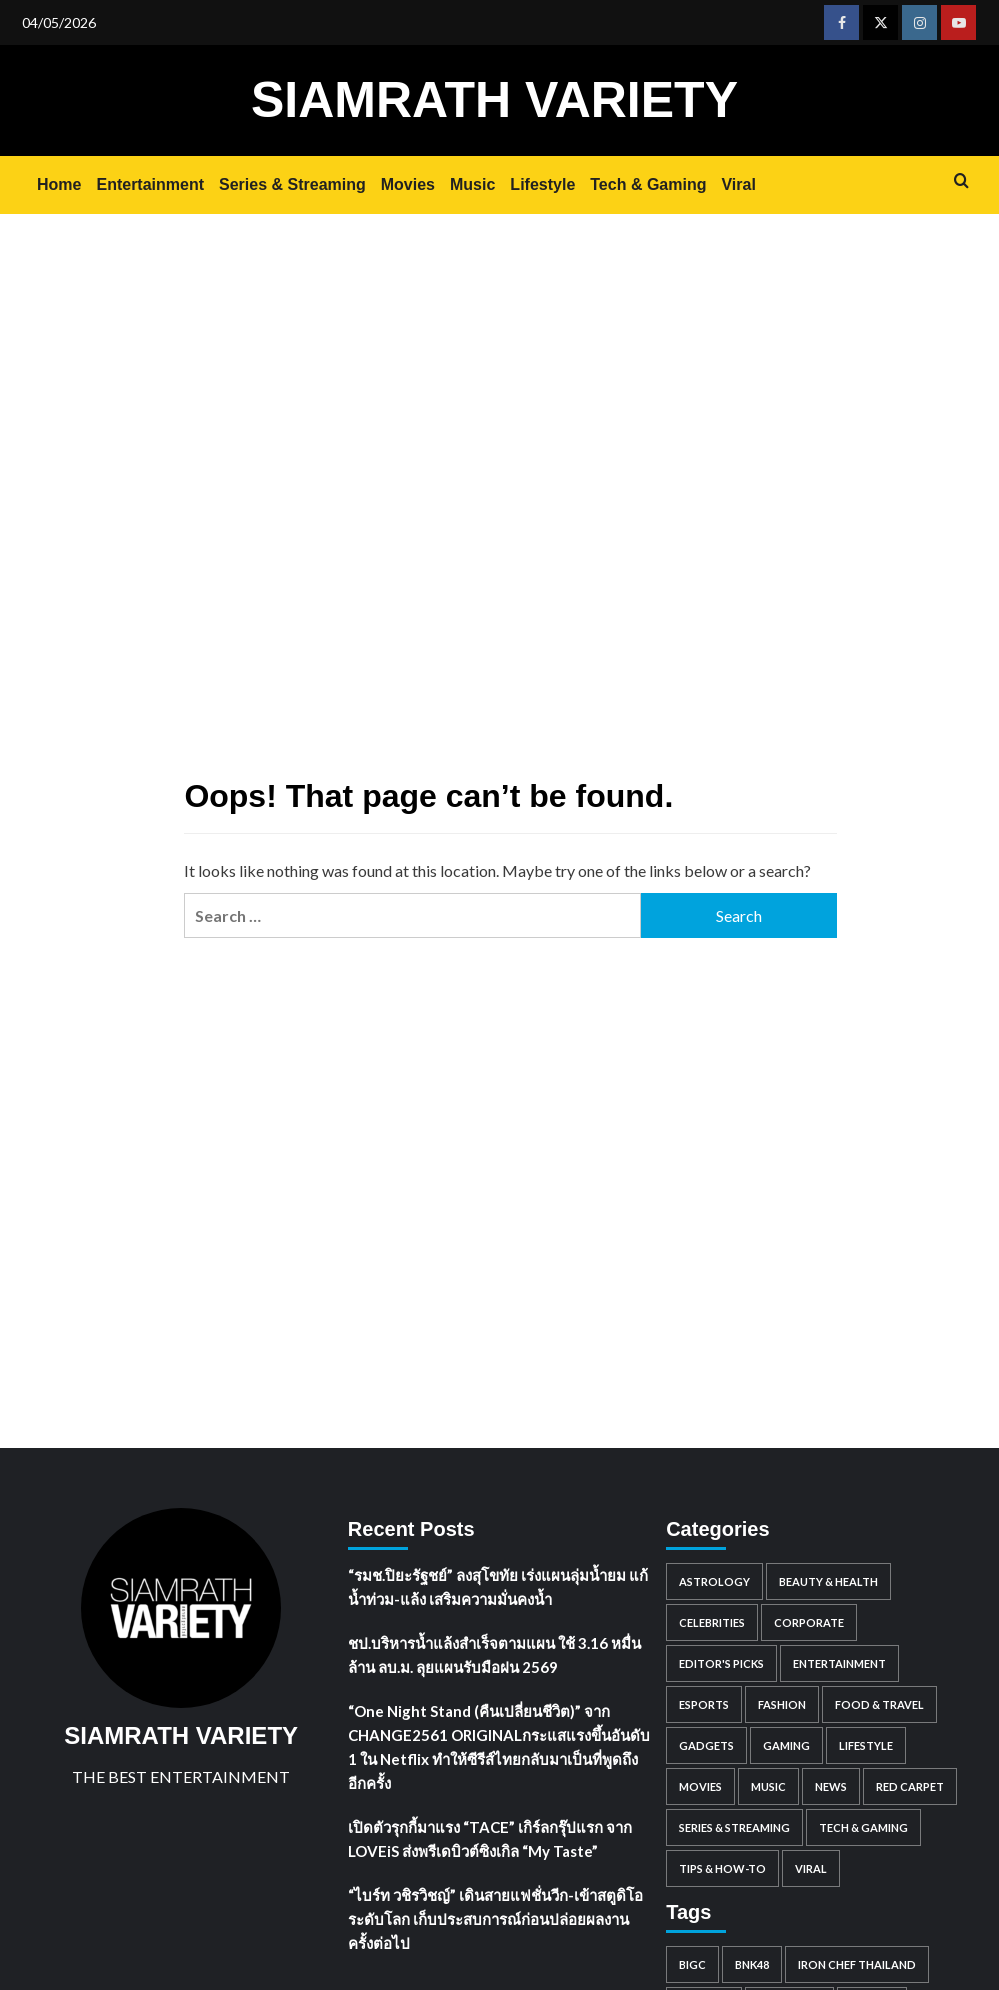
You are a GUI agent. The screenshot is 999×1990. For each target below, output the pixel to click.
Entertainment (150, 184)
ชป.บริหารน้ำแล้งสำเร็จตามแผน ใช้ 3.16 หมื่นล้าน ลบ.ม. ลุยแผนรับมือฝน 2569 (494, 1655)
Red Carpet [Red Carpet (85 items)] (910, 1786)
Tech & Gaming (648, 184)
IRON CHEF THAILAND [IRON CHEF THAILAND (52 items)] (857, 1964)
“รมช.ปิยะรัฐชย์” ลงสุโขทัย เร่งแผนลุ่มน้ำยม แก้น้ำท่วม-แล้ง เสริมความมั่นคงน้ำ (498, 1587)
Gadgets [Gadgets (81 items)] (706, 1745)
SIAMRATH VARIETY (494, 100)
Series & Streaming (292, 184)
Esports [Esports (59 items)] (704, 1704)
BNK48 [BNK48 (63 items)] (752, 1964)
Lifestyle (542, 184)
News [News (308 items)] (831, 1786)
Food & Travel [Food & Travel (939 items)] (879, 1704)
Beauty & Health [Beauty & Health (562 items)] (828, 1581)
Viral (738, 184)
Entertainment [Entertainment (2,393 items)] (839, 1663)
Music (472, 184)
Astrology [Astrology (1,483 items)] (714, 1581)
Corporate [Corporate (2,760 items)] (809, 1622)
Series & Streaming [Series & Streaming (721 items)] (734, 1827)
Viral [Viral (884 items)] (811, 1868)
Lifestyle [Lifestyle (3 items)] (866, 1745)
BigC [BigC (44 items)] (692, 1964)
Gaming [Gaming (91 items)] (786, 1745)
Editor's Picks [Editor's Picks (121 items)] (721, 1663)
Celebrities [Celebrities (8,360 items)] (712, 1622)
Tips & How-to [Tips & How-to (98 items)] (722, 1868)
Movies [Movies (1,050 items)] (700, 1786)
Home (59, 184)
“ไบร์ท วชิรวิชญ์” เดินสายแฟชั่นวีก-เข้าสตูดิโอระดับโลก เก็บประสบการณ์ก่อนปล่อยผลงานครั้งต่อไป (495, 1919)
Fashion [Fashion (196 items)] (782, 1704)
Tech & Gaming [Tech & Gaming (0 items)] (863, 1827)
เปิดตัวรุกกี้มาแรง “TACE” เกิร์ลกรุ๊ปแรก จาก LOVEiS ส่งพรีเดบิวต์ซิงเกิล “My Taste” (490, 1839)
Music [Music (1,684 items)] (768, 1786)
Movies (408, 184)
